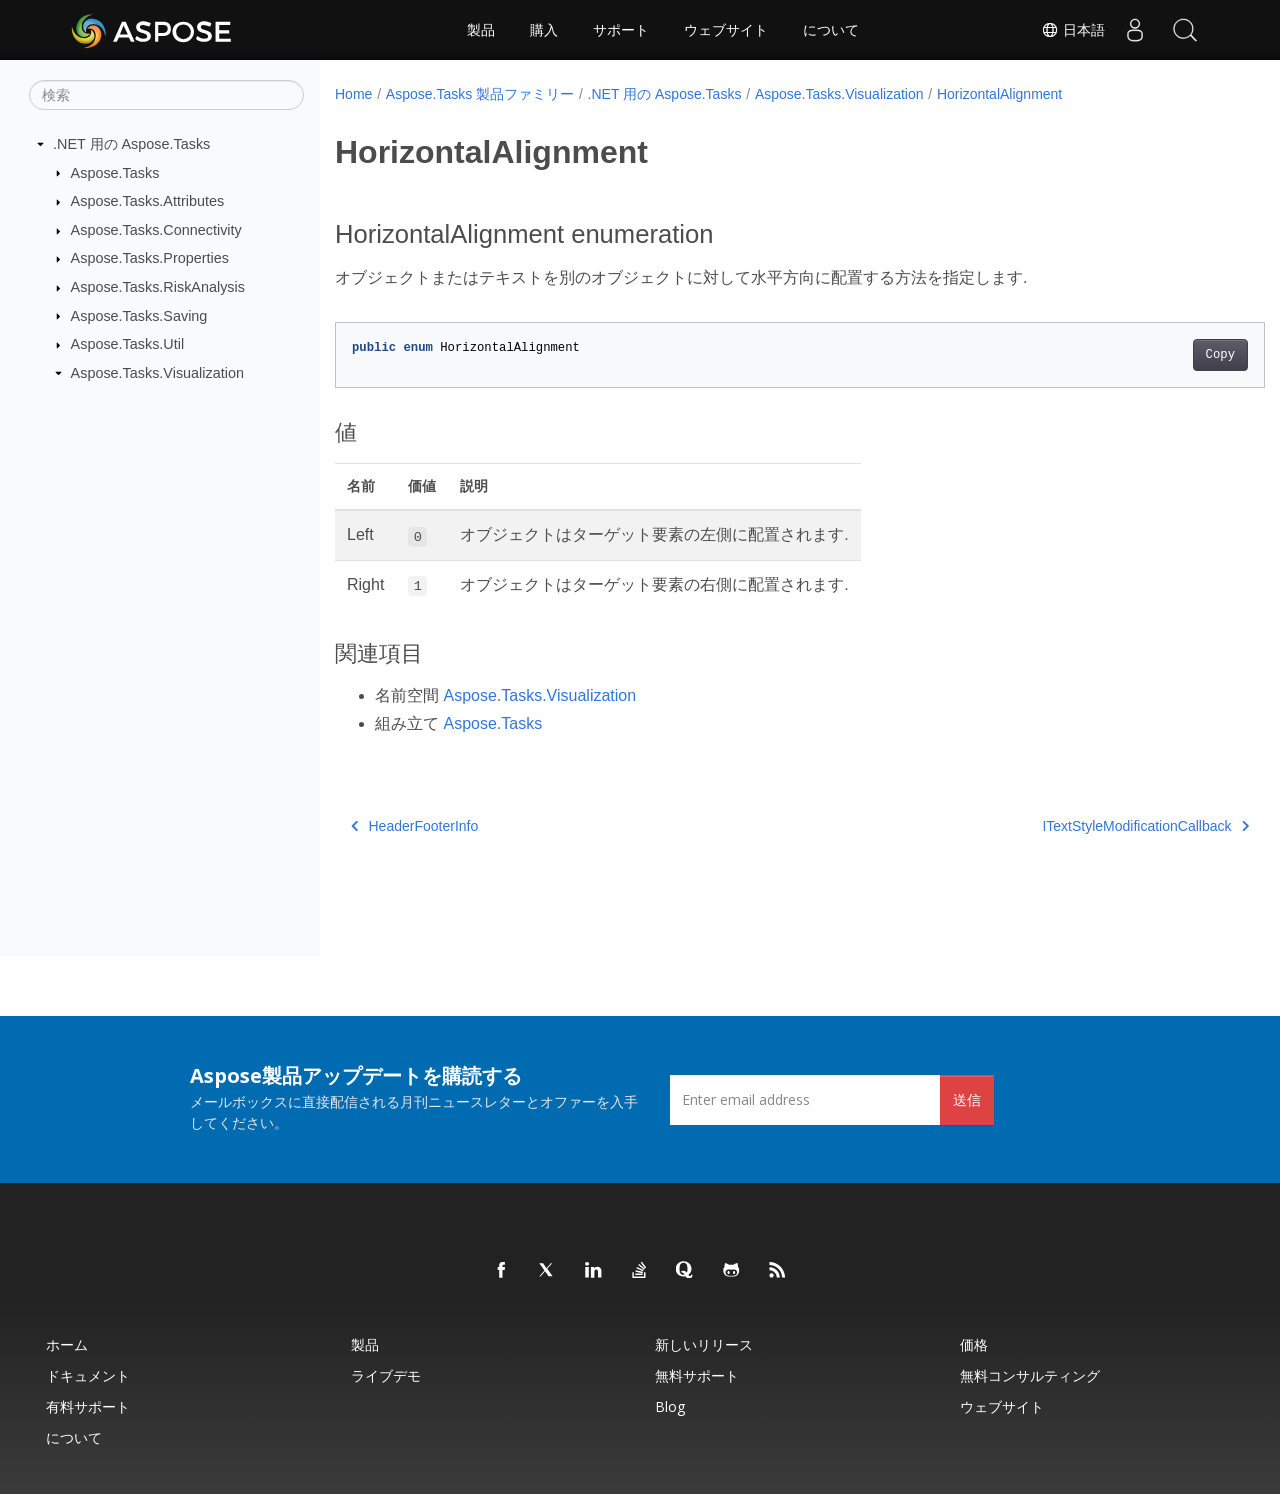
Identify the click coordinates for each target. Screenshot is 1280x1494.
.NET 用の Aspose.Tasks (131, 144)
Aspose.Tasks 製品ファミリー (480, 94)
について (831, 30)
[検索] (166, 95)
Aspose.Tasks (115, 172)
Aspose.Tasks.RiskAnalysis (158, 287)
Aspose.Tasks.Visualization (157, 373)
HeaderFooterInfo (414, 826)
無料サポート (697, 1375)
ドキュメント (88, 1375)
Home (353, 94)
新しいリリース (704, 1344)
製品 (481, 30)
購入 (544, 30)
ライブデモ (386, 1375)
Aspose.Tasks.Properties (150, 258)
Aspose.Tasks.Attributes (148, 201)
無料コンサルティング (1030, 1375)
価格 (974, 1344)
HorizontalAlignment (999, 94)
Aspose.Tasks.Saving (139, 315)
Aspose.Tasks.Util (128, 344)
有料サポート (88, 1406)
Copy (1155, 355)
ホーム (67, 1344)
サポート (621, 30)
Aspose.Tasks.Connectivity (156, 230)
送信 (967, 1099)
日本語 (1073, 30)
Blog (670, 1406)
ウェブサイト (726, 30)
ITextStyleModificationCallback (1081, 826)
